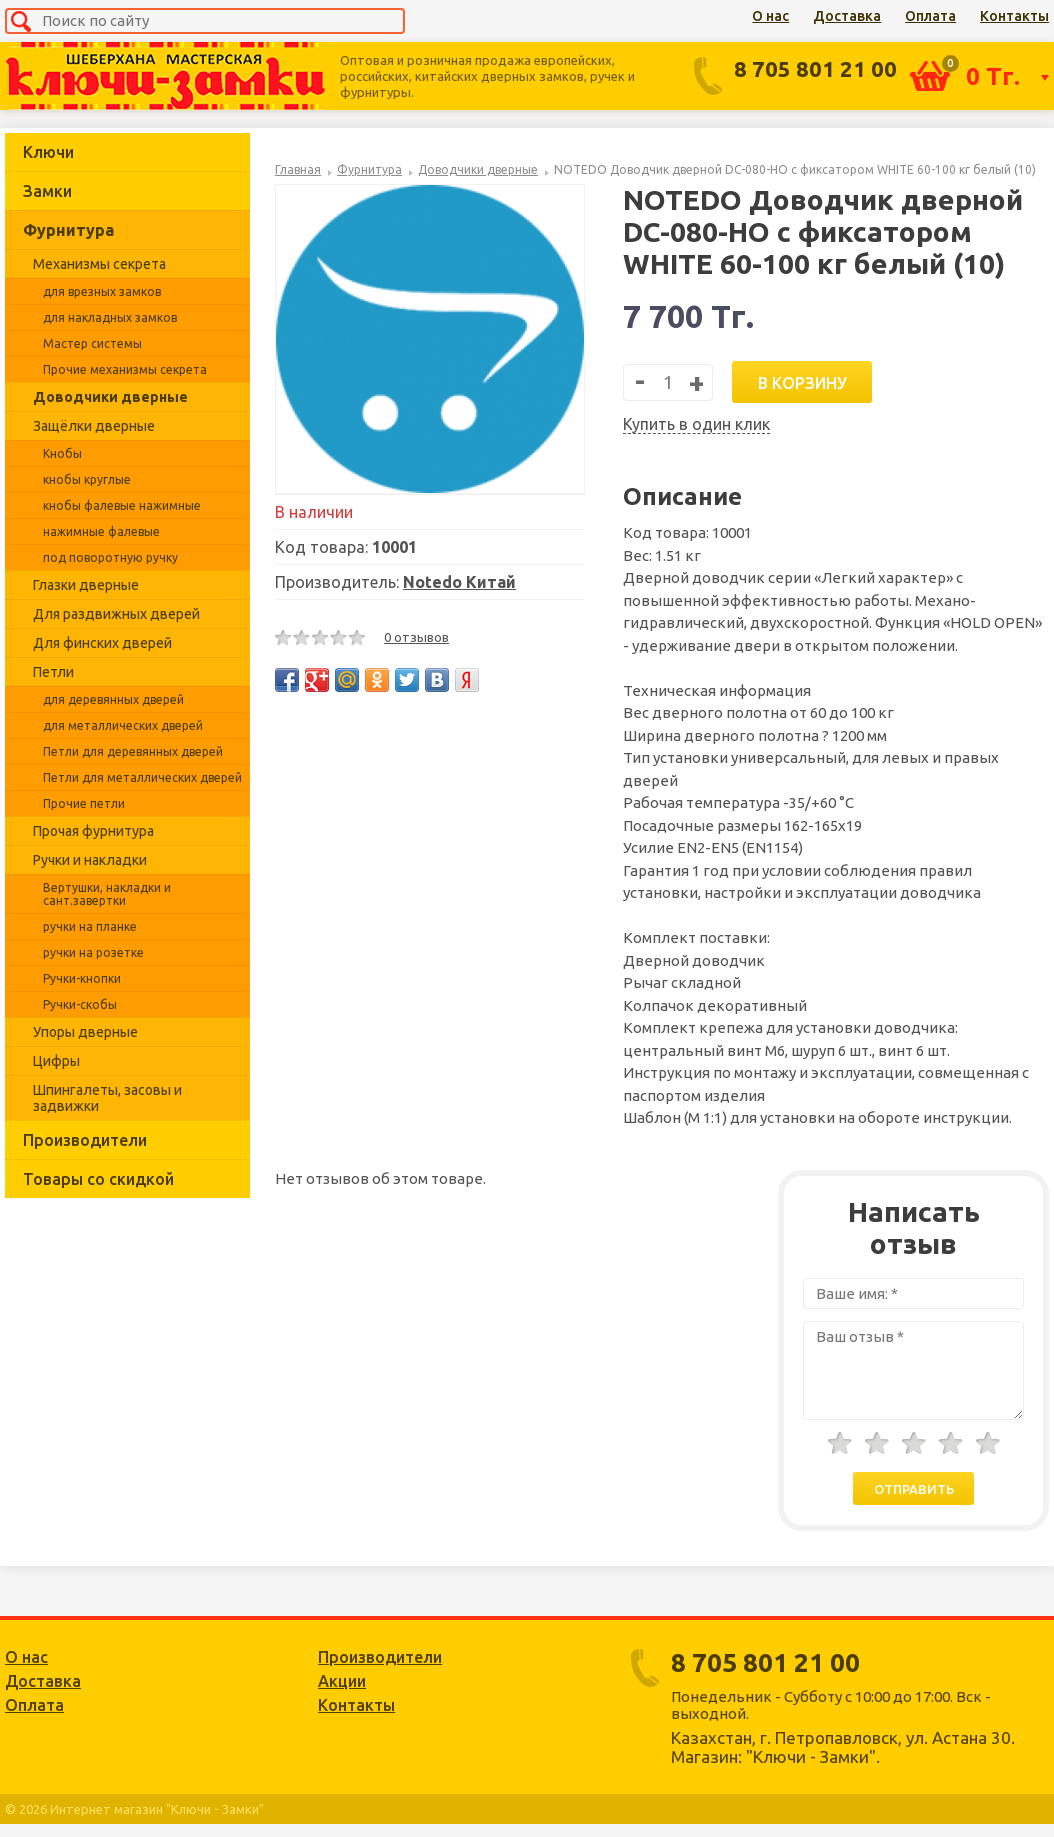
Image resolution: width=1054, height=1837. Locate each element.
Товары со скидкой (98, 1179)
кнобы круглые (87, 479)
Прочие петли (84, 803)
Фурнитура (68, 230)
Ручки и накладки (90, 860)
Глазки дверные (86, 585)
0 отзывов (416, 637)
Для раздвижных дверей (116, 614)
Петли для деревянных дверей (133, 751)
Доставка (847, 16)
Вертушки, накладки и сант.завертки (107, 894)
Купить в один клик (696, 424)
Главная (298, 169)
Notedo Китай (459, 582)
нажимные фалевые (101, 531)
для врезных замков (102, 291)
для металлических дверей (123, 725)
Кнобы (62, 453)
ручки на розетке (93, 952)
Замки (47, 191)
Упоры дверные (85, 1032)
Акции (342, 1681)
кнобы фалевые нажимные (122, 505)
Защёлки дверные (94, 426)
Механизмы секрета (99, 264)
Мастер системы (92, 343)
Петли (53, 672)
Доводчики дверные (110, 397)
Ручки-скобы (80, 1004)
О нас (770, 16)
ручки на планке (90, 926)
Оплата (930, 16)
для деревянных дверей (113, 699)
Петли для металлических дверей (142, 777)
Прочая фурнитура (93, 831)
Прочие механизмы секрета (125, 369)
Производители (85, 1140)
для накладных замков (110, 317)
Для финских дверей (102, 643)
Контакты (1014, 16)
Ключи (48, 152)
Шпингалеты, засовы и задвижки (107, 1098)
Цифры (56, 1061)
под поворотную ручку (110, 557)
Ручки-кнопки (82, 978)
